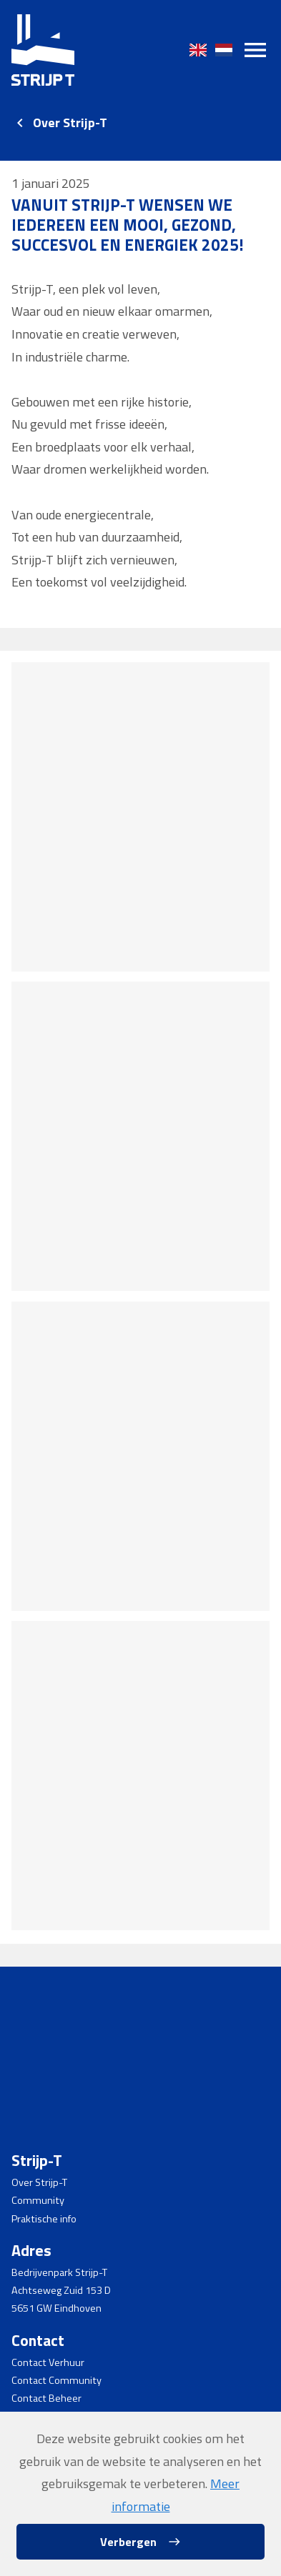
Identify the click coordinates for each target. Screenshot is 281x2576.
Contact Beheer (46, 2398)
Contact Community (56, 2380)
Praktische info (44, 2219)
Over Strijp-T (70, 122)
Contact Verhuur (47, 2362)
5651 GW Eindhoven (56, 2308)
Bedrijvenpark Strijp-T (59, 2272)
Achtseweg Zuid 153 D (61, 2290)
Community (37, 2200)
